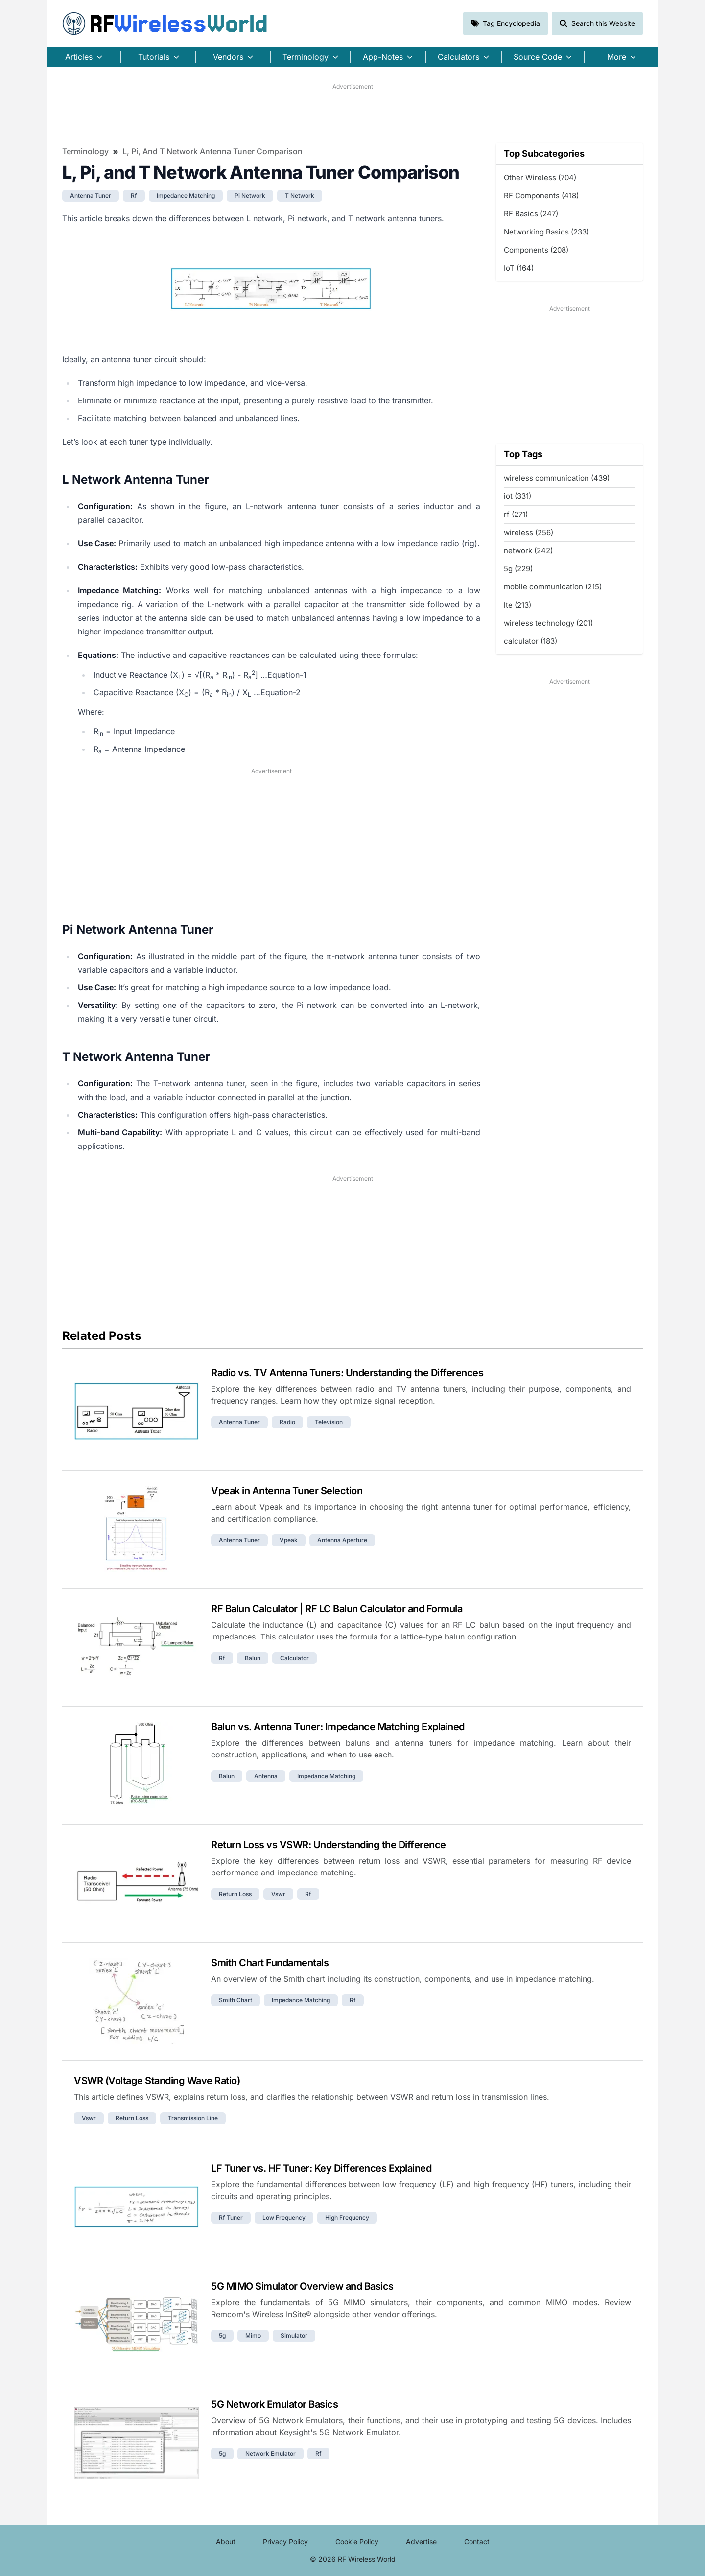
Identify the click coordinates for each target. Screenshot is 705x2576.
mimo (253, 2335)
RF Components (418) (541, 195)
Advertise (421, 2541)
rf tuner (231, 2217)
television (329, 1422)
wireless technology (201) (548, 623)
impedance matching (186, 195)
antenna (266, 1776)
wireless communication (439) (557, 478)
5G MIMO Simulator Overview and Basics (302, 2286)
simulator (294, 2335)
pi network (250, 195)
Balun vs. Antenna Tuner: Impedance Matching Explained (338, 1727)
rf (134, 195)
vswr (278, 1893)
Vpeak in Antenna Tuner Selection (286, 1491)
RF (165, 23)
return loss (235, 1893)
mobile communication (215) (553, 586)
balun (252, 1658)
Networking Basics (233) (546, 231)
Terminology (85, 151)
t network (299, 195)
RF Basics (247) (531, 213)
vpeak (289, 1540)
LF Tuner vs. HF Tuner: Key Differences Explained (321, 2168)
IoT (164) (519, 268)
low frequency (284, 2217)
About (225, 2541)
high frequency (347, 2217)
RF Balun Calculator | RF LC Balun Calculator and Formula (336, 1609)
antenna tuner (90, 195)
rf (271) (516, 514)
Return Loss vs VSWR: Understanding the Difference (328, 1844)
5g (222, 2335)
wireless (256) (528, 532)
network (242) (528, 550)
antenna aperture (342, 1540)
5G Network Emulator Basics (274, 2404)
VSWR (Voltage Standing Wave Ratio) (157, 2080)
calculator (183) (530, 641)
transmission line (193, 2118)
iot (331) (517, 496)
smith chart (235, 2000)
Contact (477, 2541)
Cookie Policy (356, 2541)
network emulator (270, 2453)
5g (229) (518, 568)
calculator (294, 1658)
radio (287, 1422)
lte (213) (517, 604)
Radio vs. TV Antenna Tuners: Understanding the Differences (347, 1373)
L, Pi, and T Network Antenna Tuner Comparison (212, 151)
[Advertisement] (352, 113)
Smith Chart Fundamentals (270, 1962)
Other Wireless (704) (540, 177)
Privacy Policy (285, 2541)
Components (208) (536, 250)
